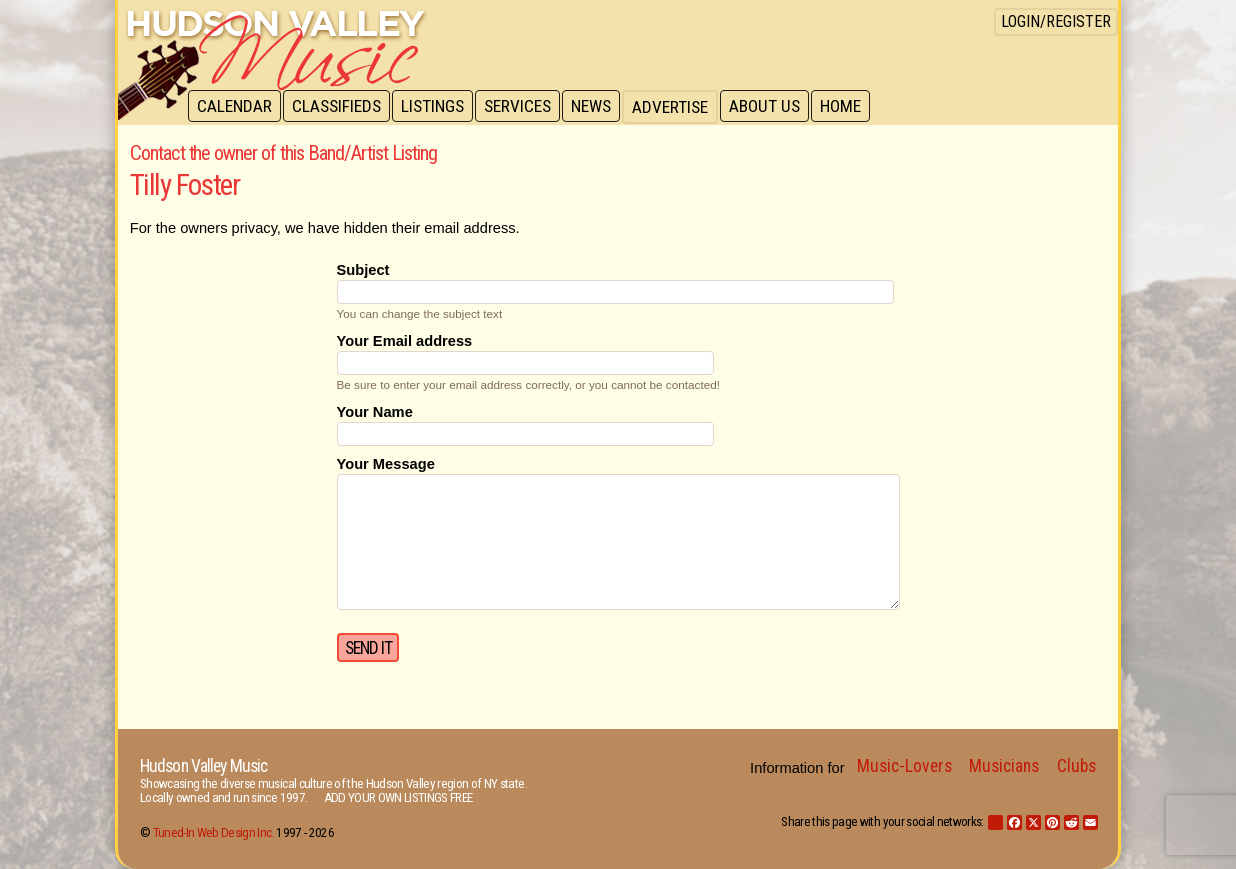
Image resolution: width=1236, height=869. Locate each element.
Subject (363, 270)
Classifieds (339, 107)
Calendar (235, 107)
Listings (437, 107)
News (600, 107)
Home (853, 107)
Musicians (1004, 766)
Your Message (386, 464)
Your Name (375, 412)
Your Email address (405, 341)
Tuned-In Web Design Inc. (213, 832)
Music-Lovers (904, 766)
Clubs (1076, 766)
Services (524, 107)
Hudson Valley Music (203, 766)
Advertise (680, 107)
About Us (775, 107)
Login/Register (1056, 21)
